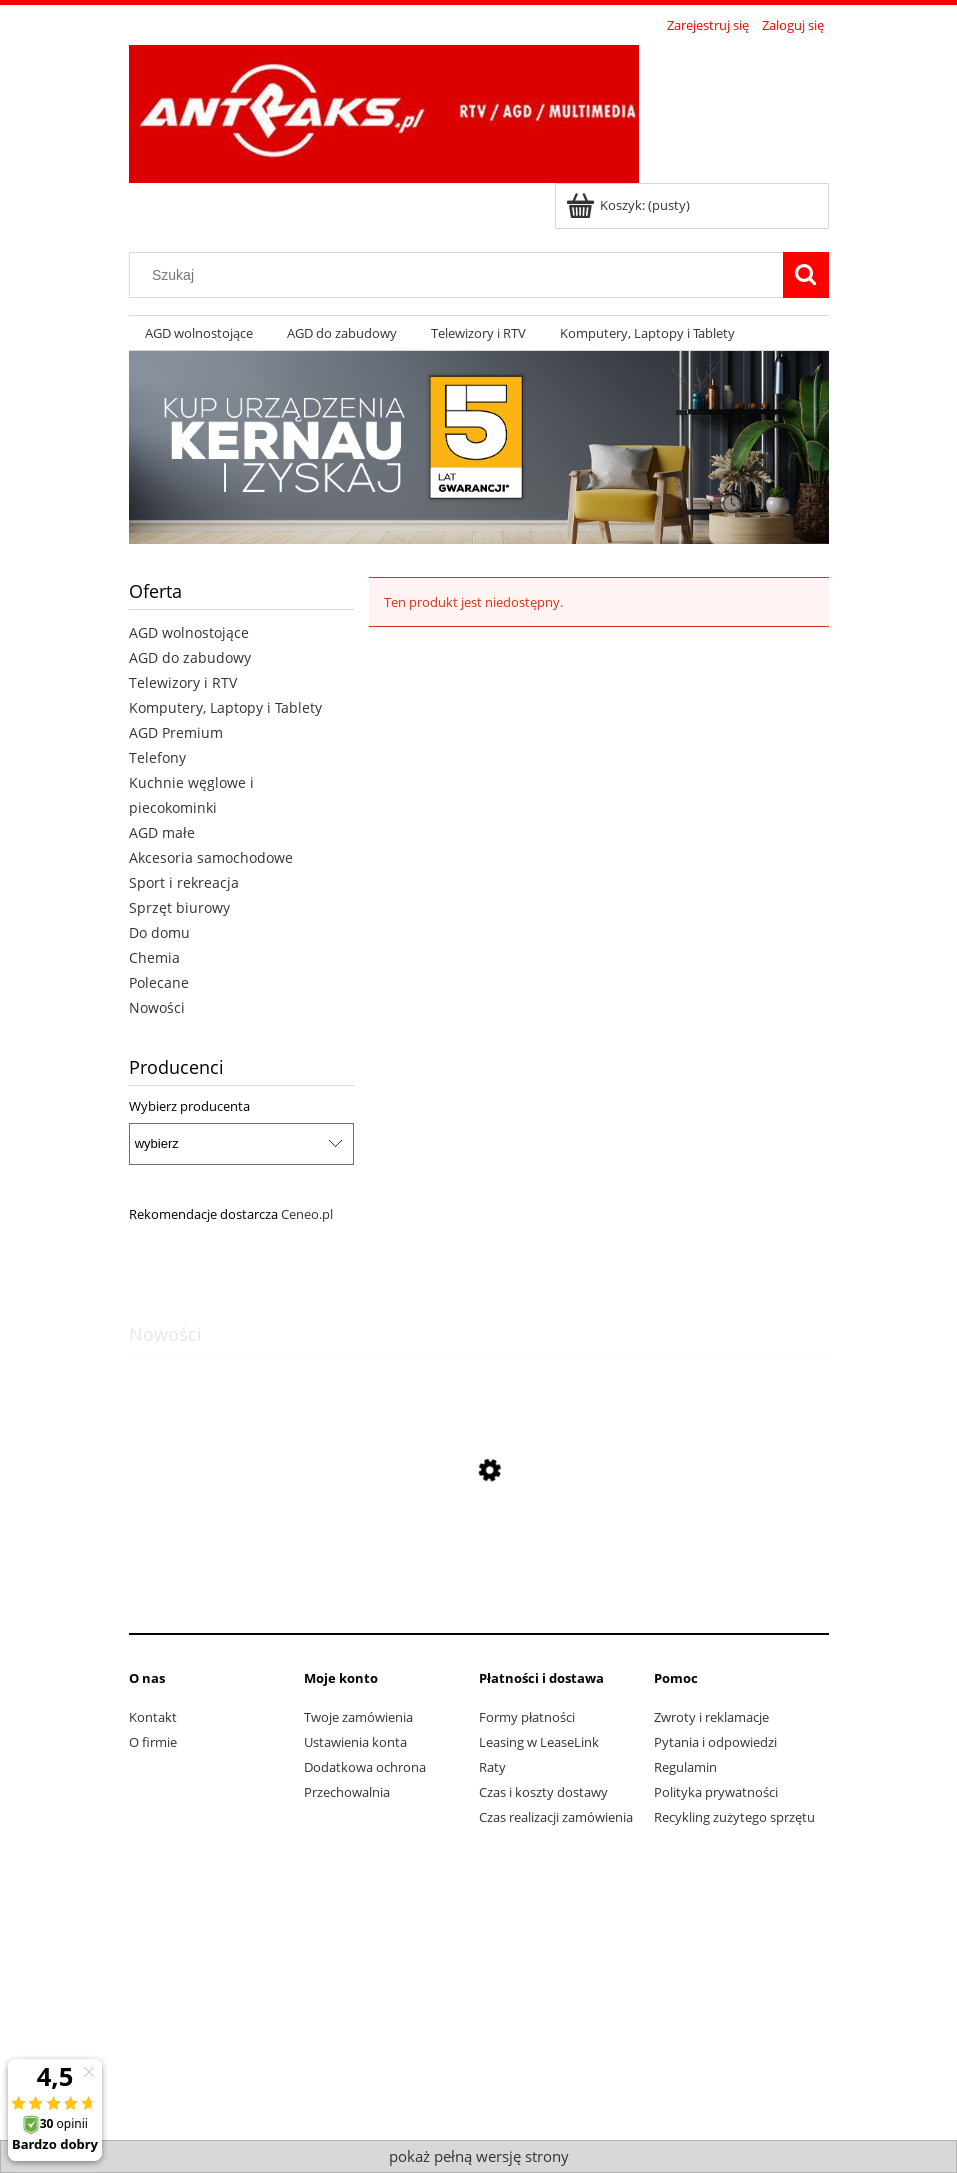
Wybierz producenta (189, 1106)
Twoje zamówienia (358, 1717)
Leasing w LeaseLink (539, 1742)
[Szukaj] (806, 275)
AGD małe (162, 832)
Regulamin (685, 1767)
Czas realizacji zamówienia (556, 1817)
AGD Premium (176, 732)
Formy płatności (527, 1717)
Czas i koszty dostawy (543, 1792)
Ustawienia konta (355, 1742)
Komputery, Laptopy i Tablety (225, 707)
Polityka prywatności (716, 1792)
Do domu (159, 932)
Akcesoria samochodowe (211, 857)
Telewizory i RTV (183, 682)
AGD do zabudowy (190, 657)
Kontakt (153, 1717)
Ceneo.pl (307, 1214)
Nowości (157, 1007)
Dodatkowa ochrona (365, 1767)
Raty (492, 1767)
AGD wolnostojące (189, 632)
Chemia (154, 957)
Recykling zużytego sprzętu (734, 1817)
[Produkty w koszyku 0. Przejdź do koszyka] (629, 205)
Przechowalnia (347, 1792)
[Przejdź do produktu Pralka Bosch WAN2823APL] (479, 1565)
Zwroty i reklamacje (711, 1717)
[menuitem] (200, 333)
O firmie (153, 1742)
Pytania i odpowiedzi (715, 1742)
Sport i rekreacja (184, 882)
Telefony (157, 757)
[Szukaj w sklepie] (460, 275)
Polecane (159, 982)
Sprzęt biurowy (179, 907)
